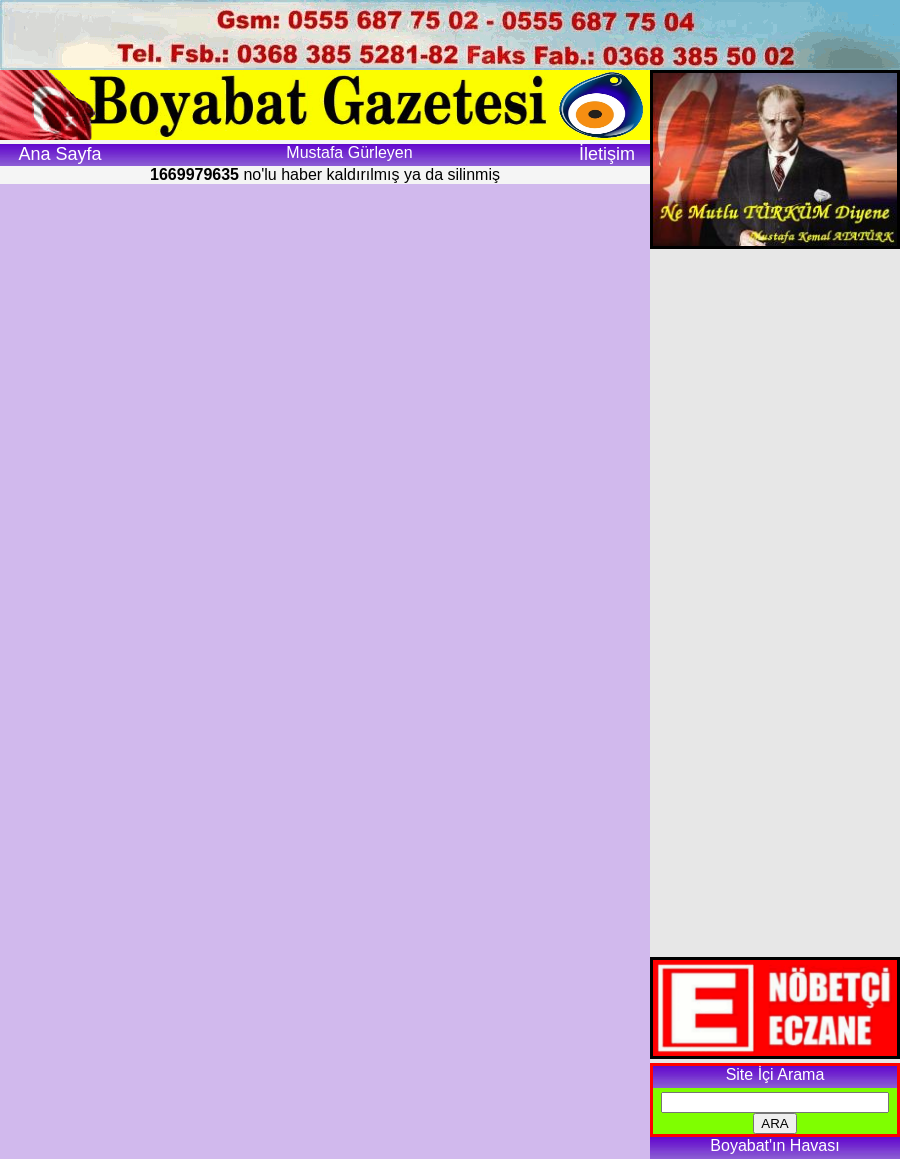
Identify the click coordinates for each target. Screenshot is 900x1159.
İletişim (607, 154)
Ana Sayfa (59, 154)
